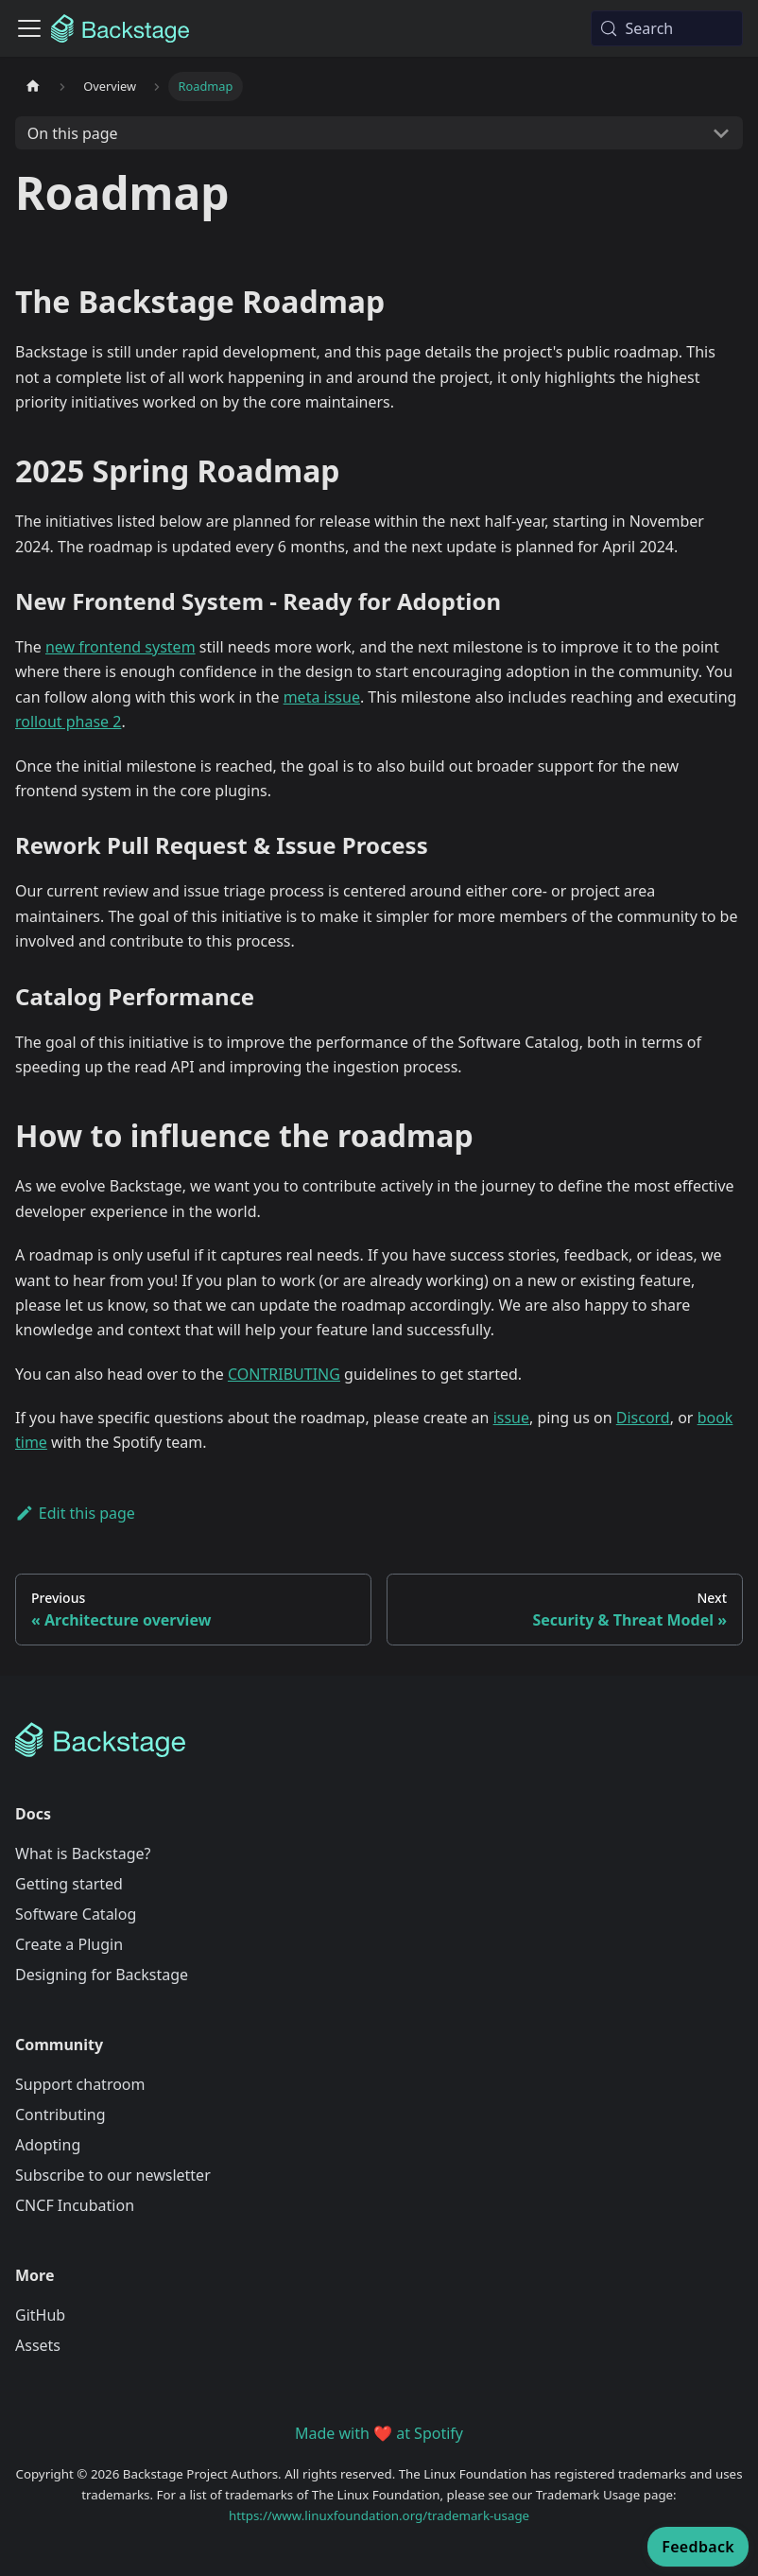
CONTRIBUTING (284, 1374)
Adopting (47, 2144)
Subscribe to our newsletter (113, 2175)
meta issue (322, 697)
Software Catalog (75, 1914)
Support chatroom (80, 2084)
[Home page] (33, 86)
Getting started (69, 1883)
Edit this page (75, 1513)
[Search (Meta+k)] (667, 28)
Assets (37, 2345)
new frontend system (120, 646)
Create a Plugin (69, 1944)
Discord (643, 1417)
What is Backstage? (82, 1853)
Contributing (60, 2114)
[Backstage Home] (379, 1740)
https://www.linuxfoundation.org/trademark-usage (379, 2515)
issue (511, 1417)
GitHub (40, 2315)
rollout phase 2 (68, 721)
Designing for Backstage (101, 1974)
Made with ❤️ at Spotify (379, 2433)
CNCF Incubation (74, 2205)
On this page (72, 133)
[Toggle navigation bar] (29, 28)
